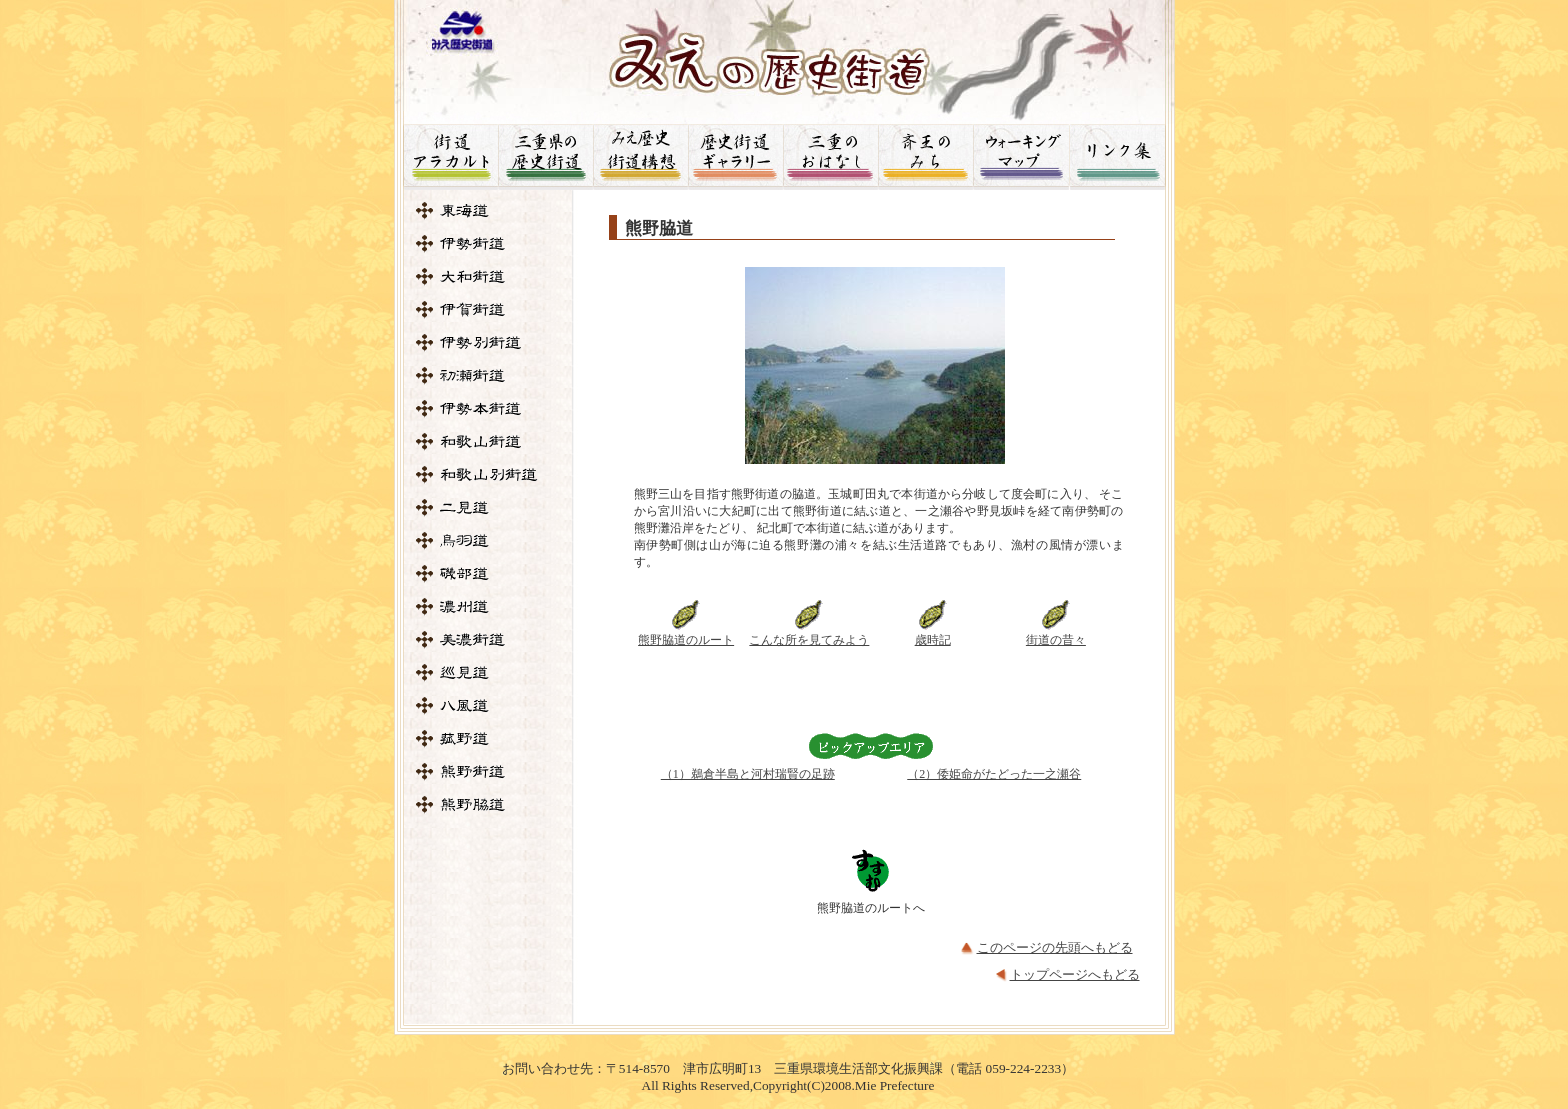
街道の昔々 (1056, 640)
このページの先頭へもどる (1055, 947)
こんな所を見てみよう (809, 640)
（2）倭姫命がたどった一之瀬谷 (994, 774)
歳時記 (933, 640)
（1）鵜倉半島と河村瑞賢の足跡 (748, 774)
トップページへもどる (1075, 974)
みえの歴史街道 (784, 55)
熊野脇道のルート (686, 640)
